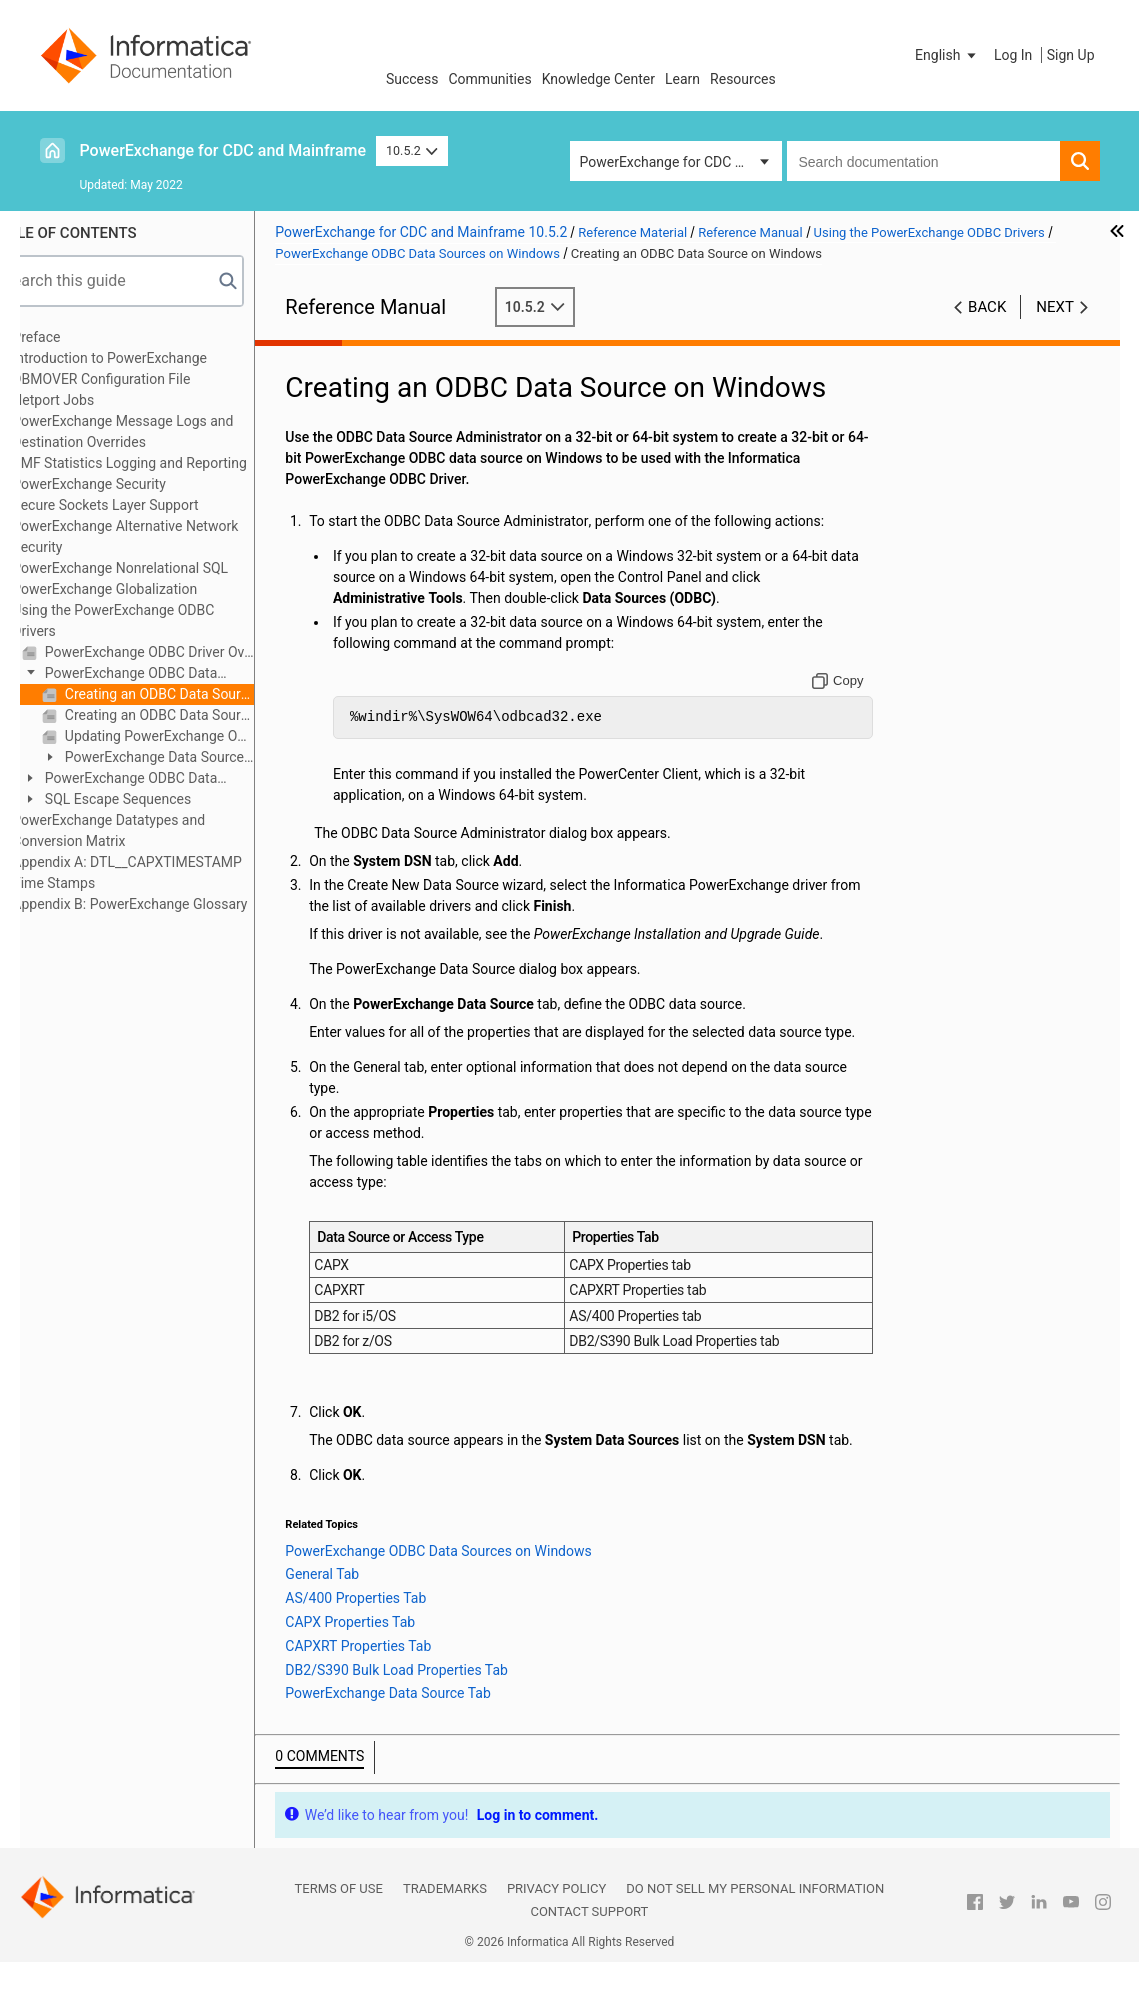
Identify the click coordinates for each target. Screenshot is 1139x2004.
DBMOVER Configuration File (142, 379)
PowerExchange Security (129, 484)
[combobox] (923, 161)
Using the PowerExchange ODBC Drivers (154, 620)
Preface (77, 337)
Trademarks (445, 1930)
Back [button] (987, 307)
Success (412, 79)
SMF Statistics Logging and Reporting (170, 463)
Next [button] (1055, 307)
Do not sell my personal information (755, 1930)
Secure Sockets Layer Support (146, 505)
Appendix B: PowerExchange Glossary (170, 904)
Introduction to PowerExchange (150, 358)
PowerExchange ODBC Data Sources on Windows (160, 674)
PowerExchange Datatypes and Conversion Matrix (149, 830)
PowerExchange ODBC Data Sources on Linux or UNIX (160, 779)
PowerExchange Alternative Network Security (166, 536)
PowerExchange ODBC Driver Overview (188, 652)
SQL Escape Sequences (157, 799)
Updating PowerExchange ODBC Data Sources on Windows (198, 736)
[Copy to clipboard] (847, 681)
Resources (743, 79)
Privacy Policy (556, 1930)
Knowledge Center (598, 79)
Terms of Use (339, 1930)
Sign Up (1071, 55)
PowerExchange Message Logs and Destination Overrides (163, 431)
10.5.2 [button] (412, 150)
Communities (490, 79)
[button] (947, 55)
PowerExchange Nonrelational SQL (161, 568)
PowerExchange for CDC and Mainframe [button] (681, 162)
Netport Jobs (94, 400)
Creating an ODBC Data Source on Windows (198, 694)
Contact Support (589, 1953)
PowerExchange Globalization (145, 589)
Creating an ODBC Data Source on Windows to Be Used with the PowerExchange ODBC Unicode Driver (198, 715)
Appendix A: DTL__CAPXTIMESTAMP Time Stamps (168, 872)
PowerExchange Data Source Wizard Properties (184, 758)
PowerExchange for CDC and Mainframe (223, 150)
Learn (682, 79)
